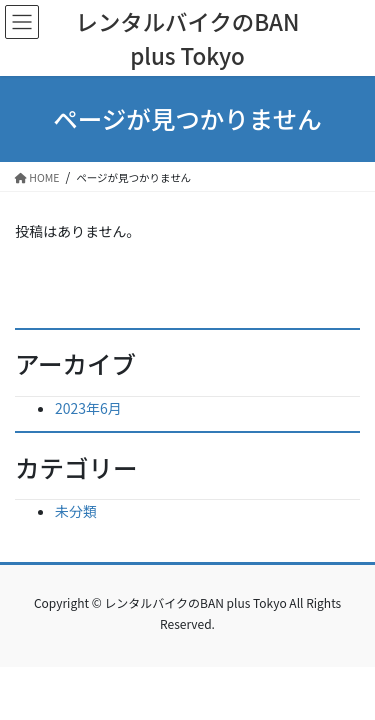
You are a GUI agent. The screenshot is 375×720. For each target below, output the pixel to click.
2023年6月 (88, 408)
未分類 (76, 511)
